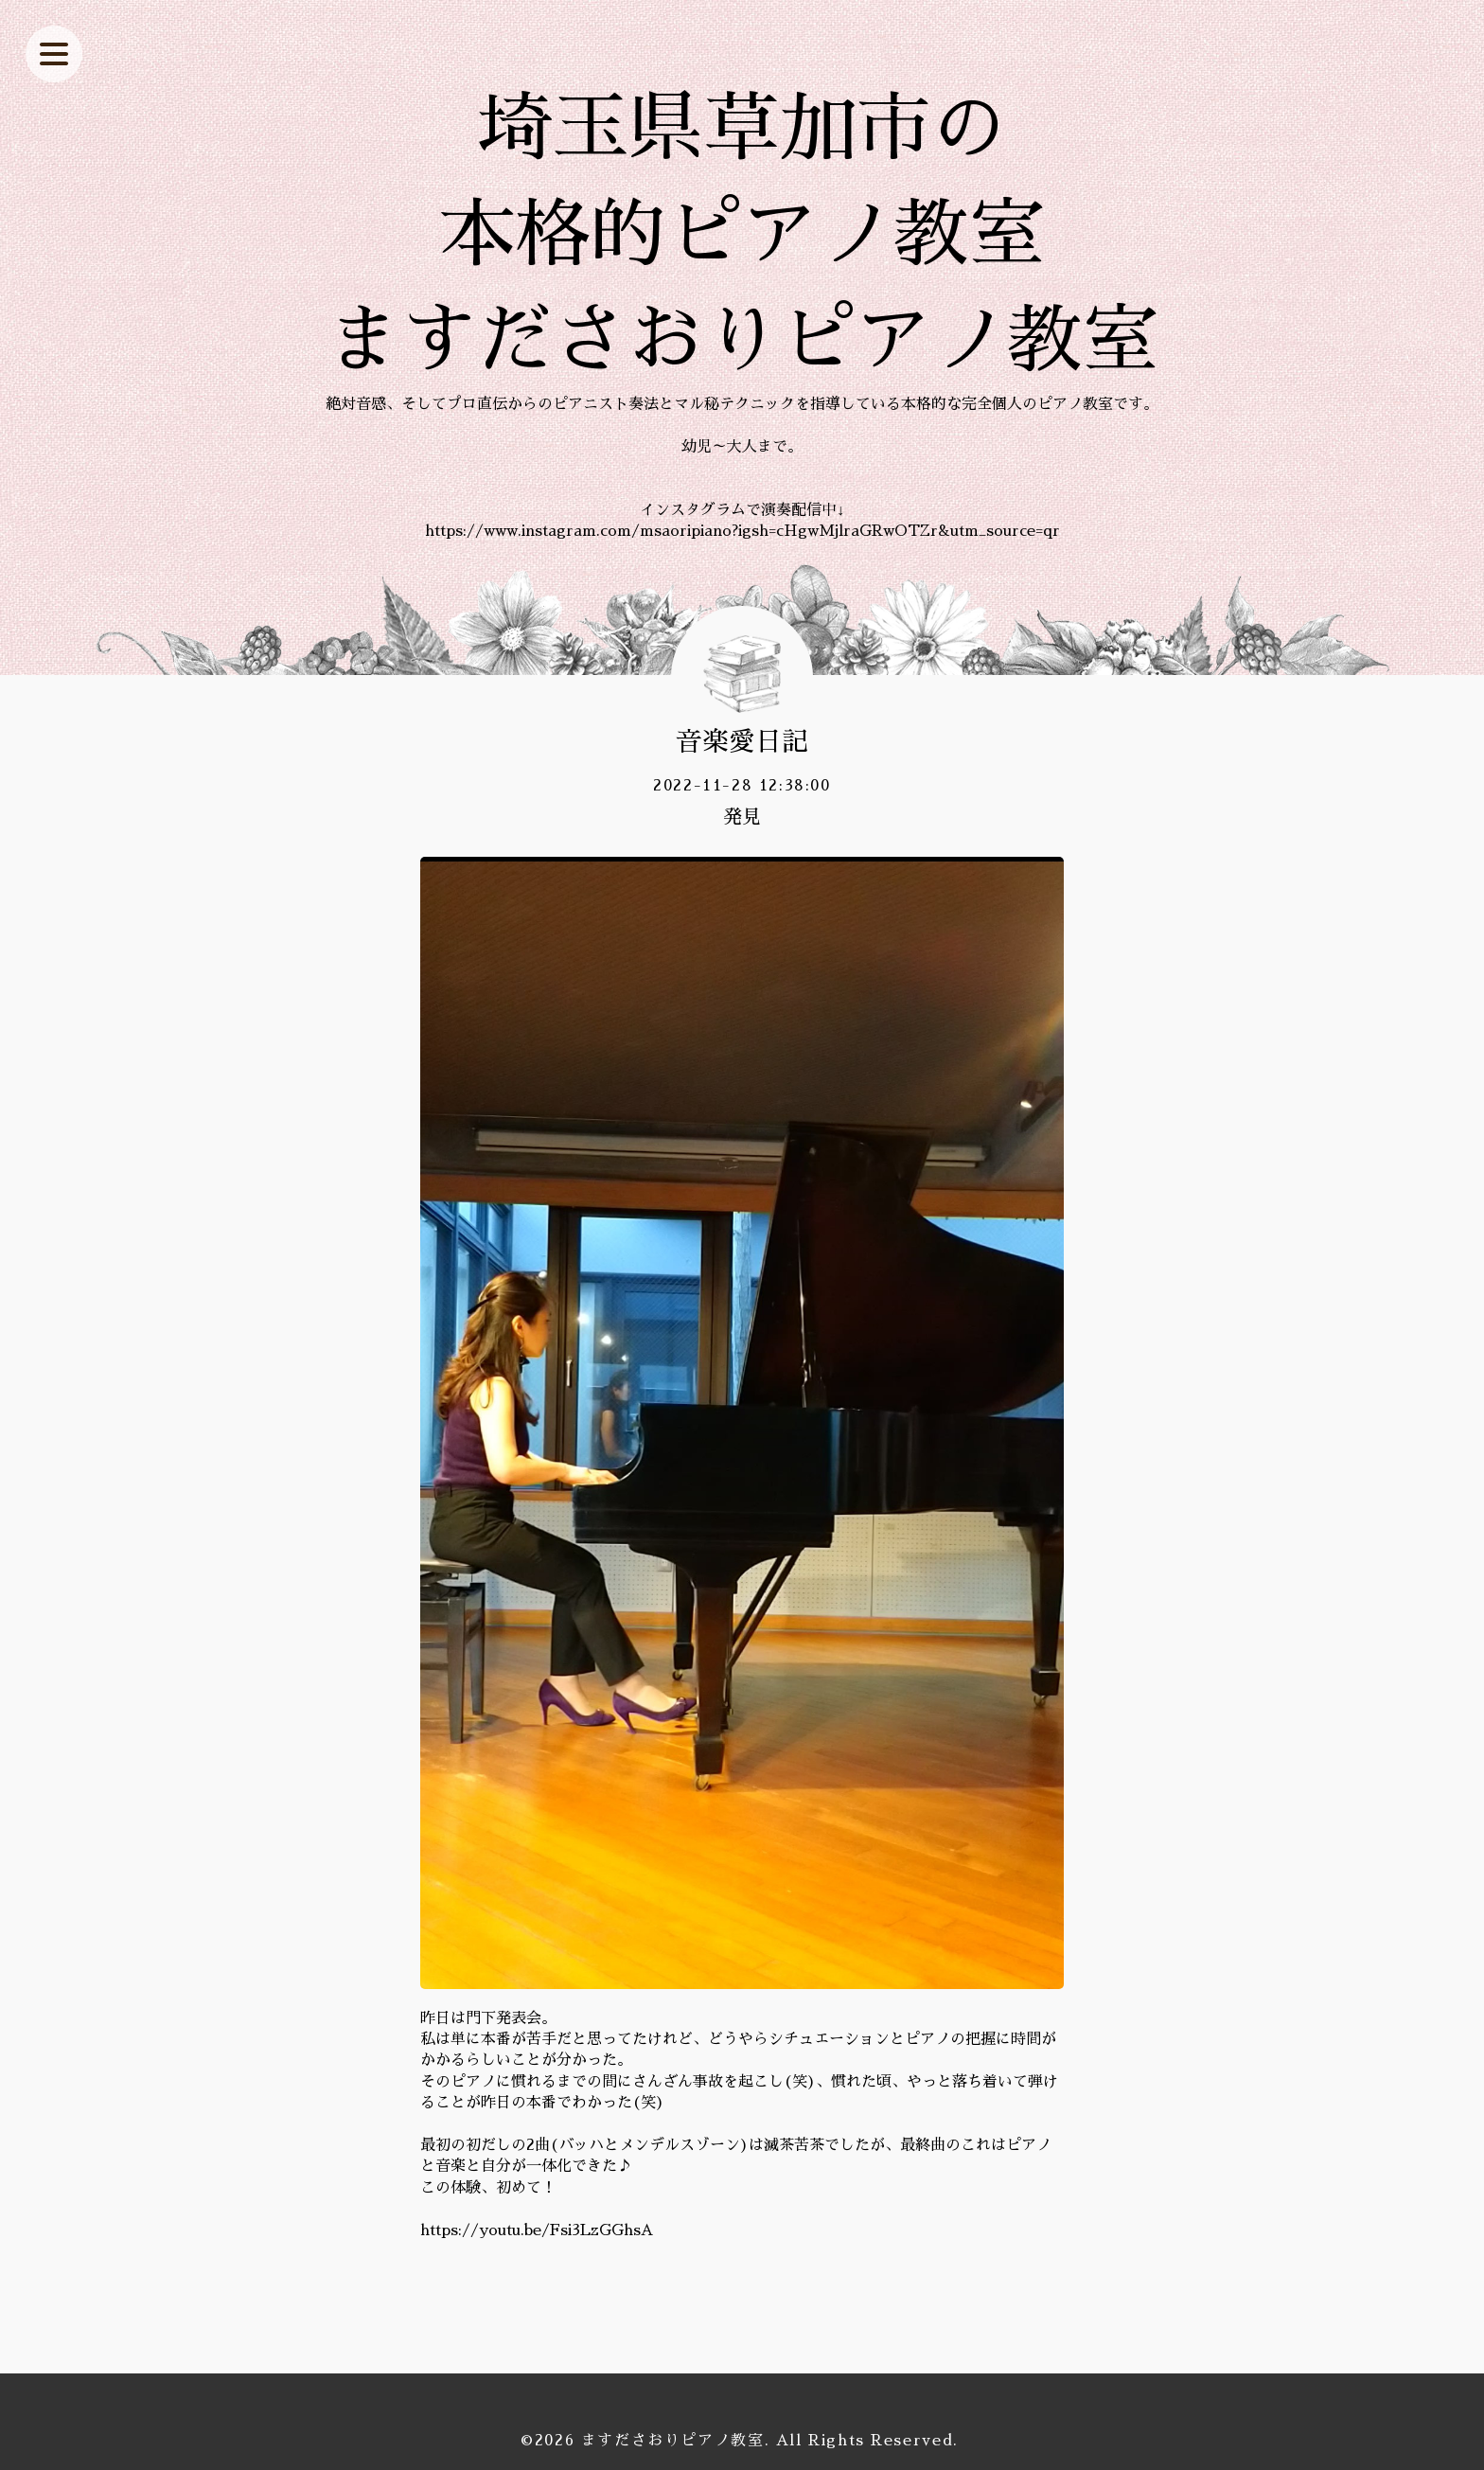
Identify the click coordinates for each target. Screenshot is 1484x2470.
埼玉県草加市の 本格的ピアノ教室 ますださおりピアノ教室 (742, 235)
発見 (742, 817)
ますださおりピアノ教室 (673, 2440)
